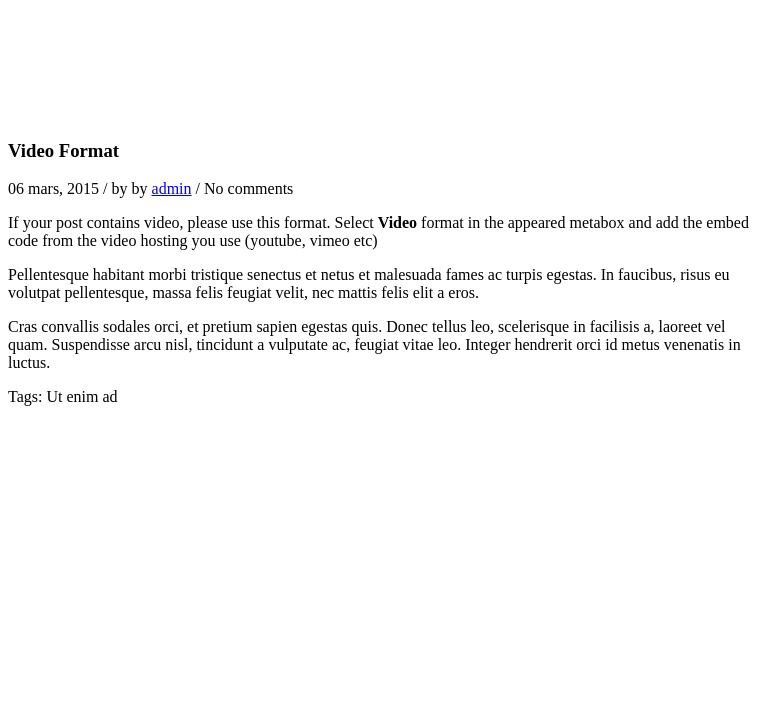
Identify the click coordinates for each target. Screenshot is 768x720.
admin (172, 188)
